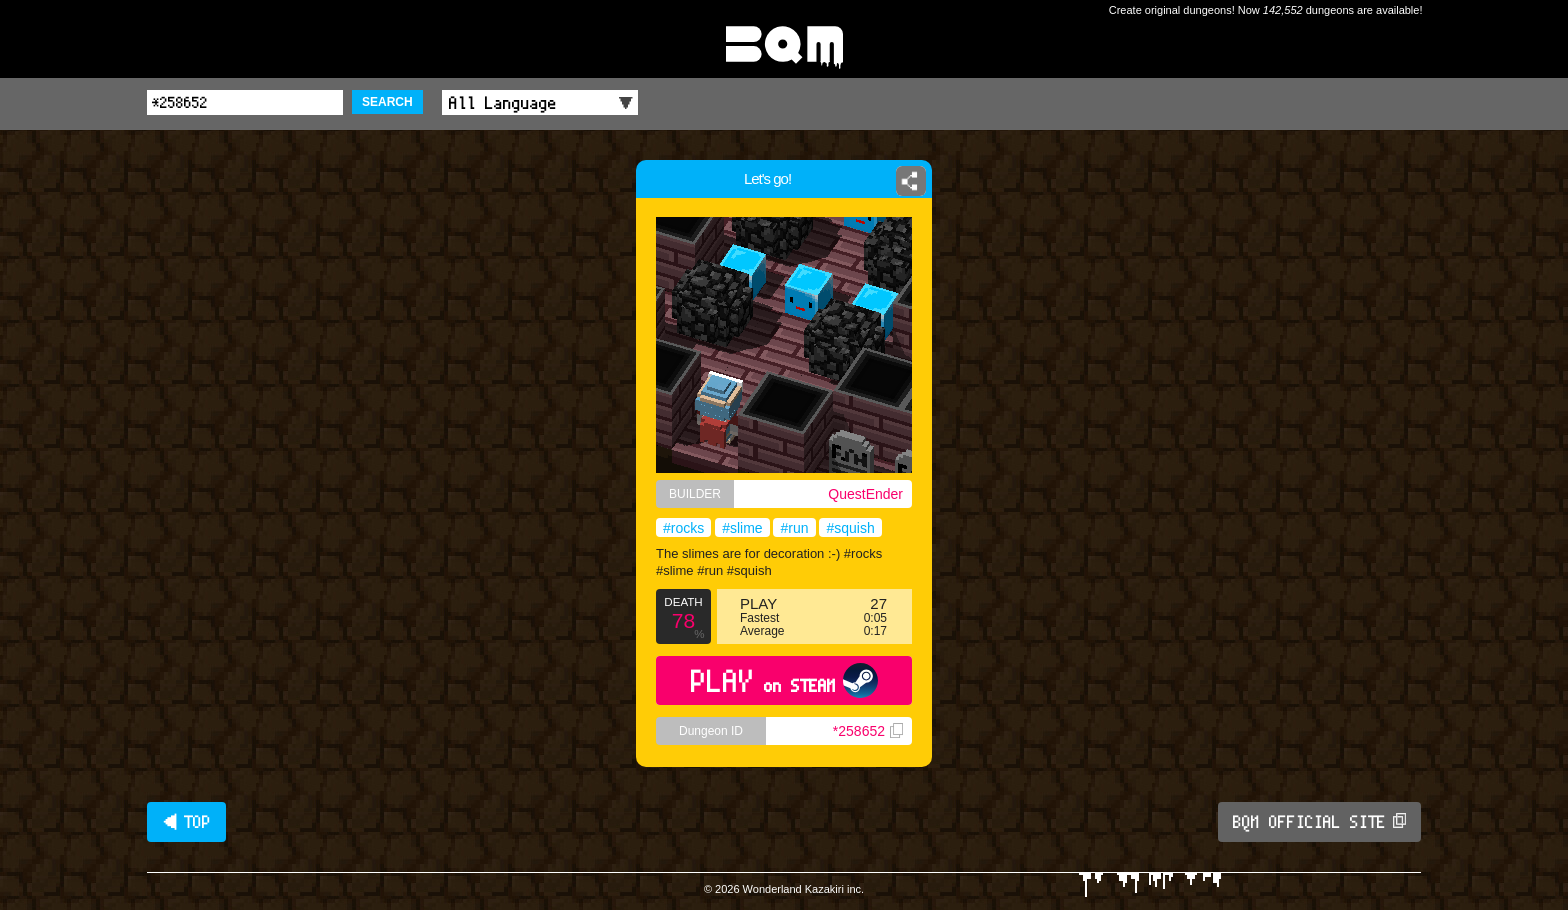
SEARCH (387, 102)
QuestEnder (865, 494)
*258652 (868, 731)
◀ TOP (186, 822)
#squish (850, 528)
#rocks (683, 528)
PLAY (784, 680)
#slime (742, 528)
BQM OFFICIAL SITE (1319, 822)
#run (794, 528)
